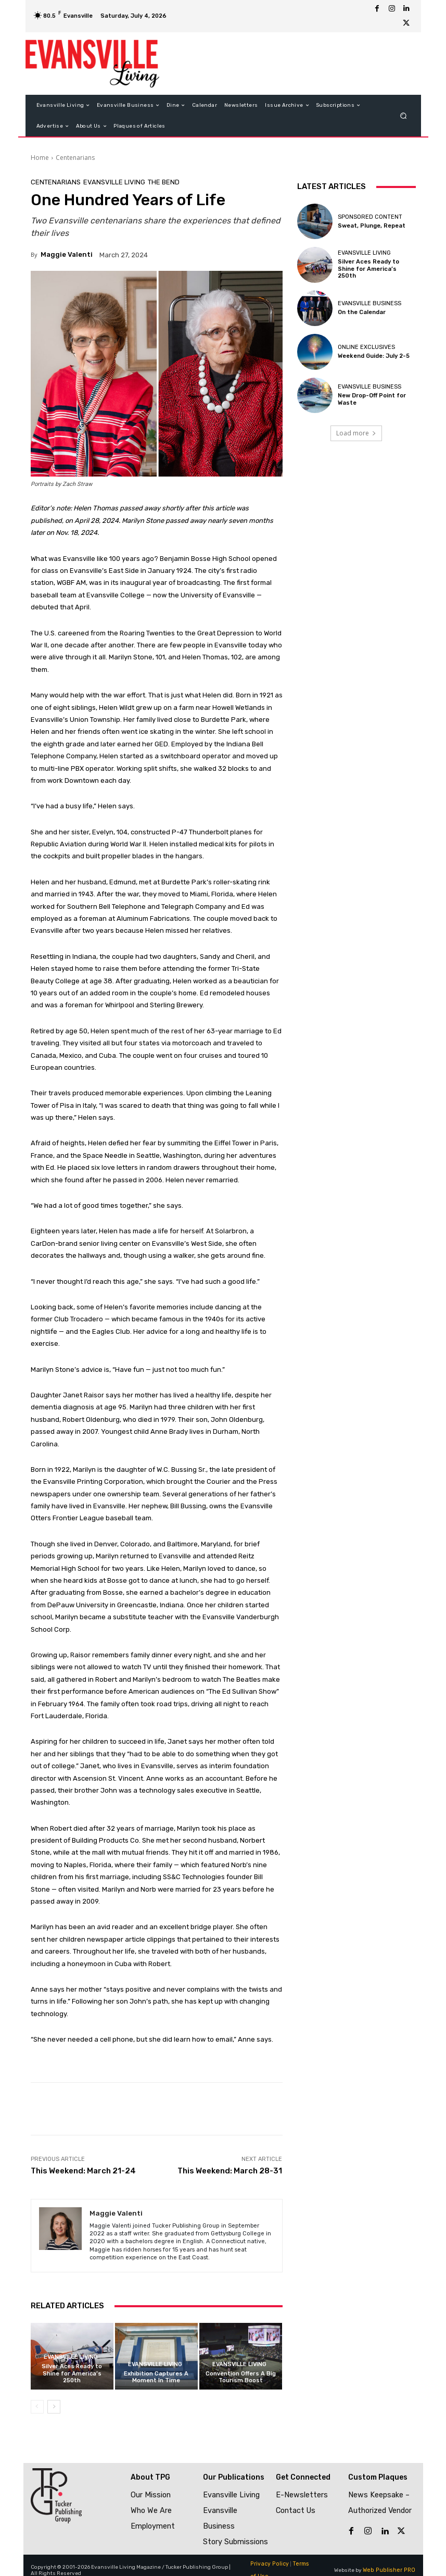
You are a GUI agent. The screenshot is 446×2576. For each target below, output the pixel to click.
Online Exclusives (366, 347)
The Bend (164, 182)
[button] (403, 116)
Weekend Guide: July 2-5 (373, 356)
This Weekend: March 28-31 (229, 2170)
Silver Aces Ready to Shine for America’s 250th (72, 2372)
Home (40, 157)
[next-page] (53, 2405)
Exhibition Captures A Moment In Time (156, 2376)
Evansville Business (369, 303)
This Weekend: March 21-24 (83, 2170)
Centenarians (75, 157)
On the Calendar (362, 312)
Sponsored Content (370, 217)
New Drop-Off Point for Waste (372, 399)
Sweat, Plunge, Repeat (371, 225)
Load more (356, 433)
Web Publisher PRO (391, 2560)
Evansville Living (114, 182)
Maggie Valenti (67, 254)
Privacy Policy (267, 2554)
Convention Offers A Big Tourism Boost (241, 2376)
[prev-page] (37, 2405)
